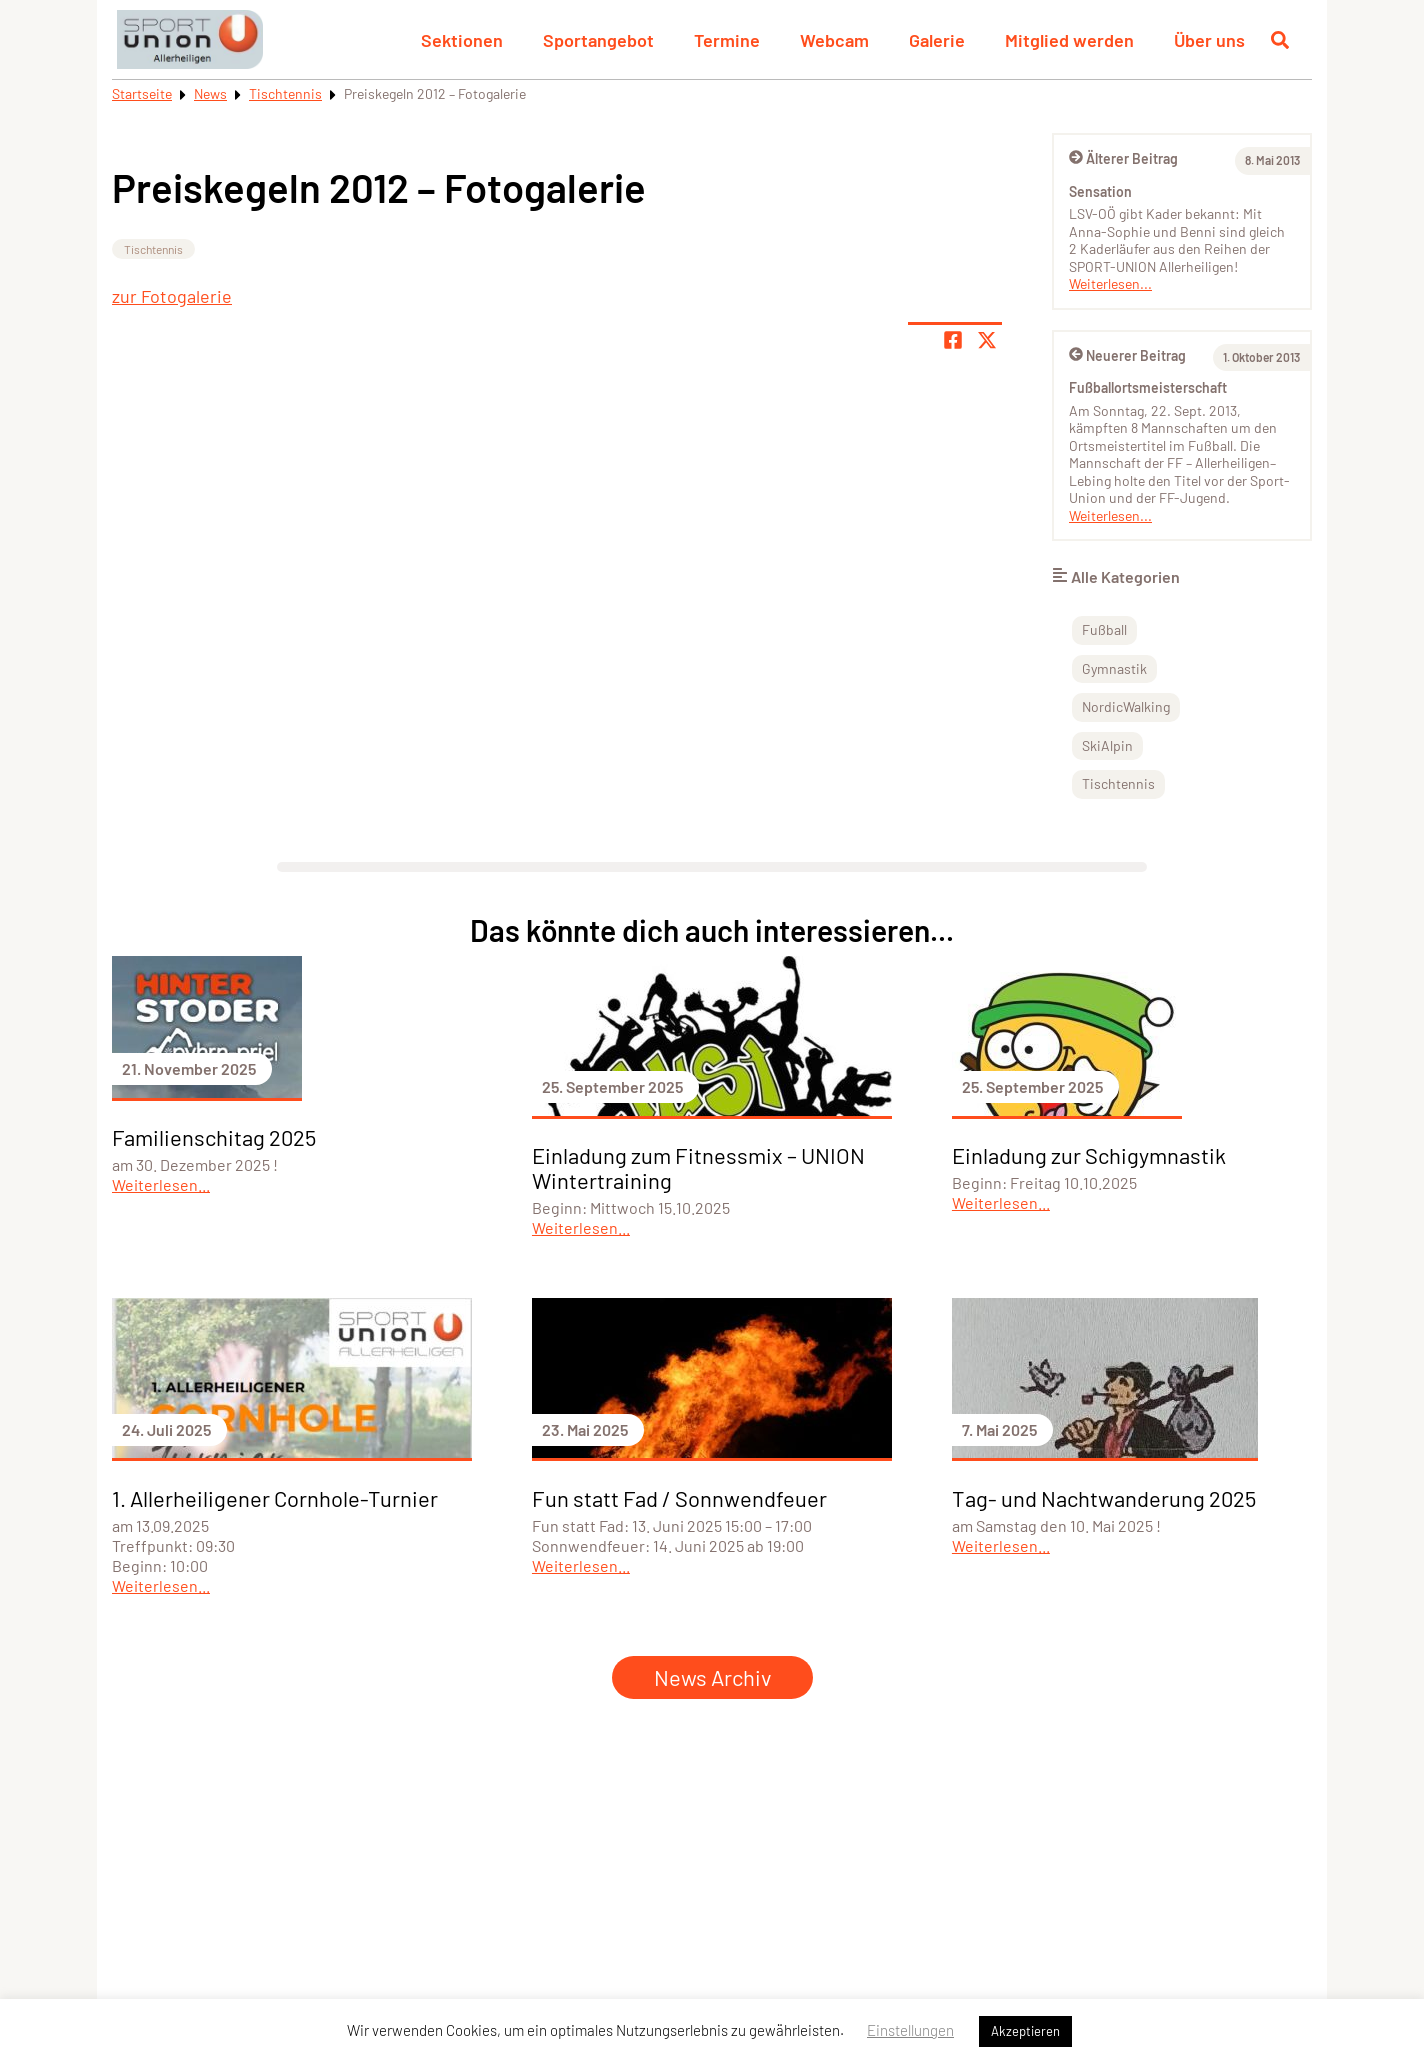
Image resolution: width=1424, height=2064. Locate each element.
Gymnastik (1114, 668)
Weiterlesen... (1110, 283)
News (210, 93)
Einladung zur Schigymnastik (1089, 1155)
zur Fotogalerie (172, 296)
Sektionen (462, 40)
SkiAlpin (1107, 745)
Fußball (1104, 629)
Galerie (937, 40)
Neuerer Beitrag (1127, 355)
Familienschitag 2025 (214, 1137)
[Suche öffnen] (1280, 40)
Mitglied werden (1069, 40)
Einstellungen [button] (910, 2030)
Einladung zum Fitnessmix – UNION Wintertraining (698, 1167)
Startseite (142, 93)
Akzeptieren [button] (1025, 2031)
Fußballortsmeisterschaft (1148, 387)
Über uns (1209, 40)
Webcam (834, 40)
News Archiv (712, 1677)
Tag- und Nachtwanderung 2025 (1104, 1498)
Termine (727, 40)
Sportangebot (598, 40)
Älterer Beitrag (1123, 158)
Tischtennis (285, 93)
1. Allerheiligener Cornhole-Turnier (275, 1498)
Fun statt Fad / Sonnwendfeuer (679, 1498)
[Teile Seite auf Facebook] (953, 340)
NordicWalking (1126, 706)
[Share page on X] (987, 340)
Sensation (1100, 191)
